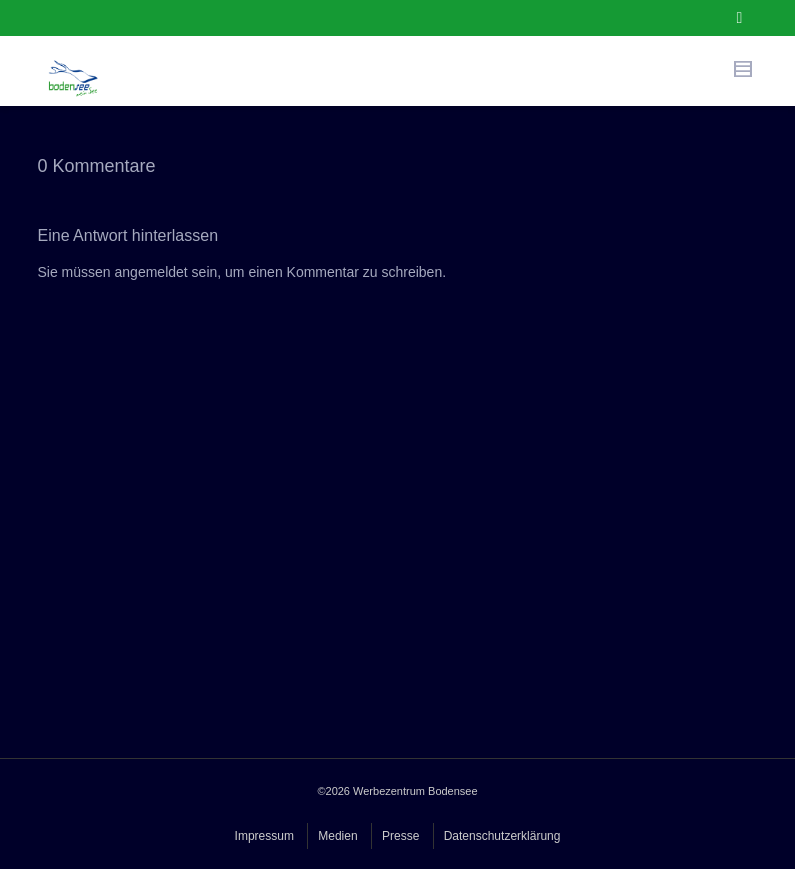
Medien (337, 836)
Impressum (264, 836)
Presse (400, 836)
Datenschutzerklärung (502, 836)
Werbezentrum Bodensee (415, 791)
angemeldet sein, (168, 272)
